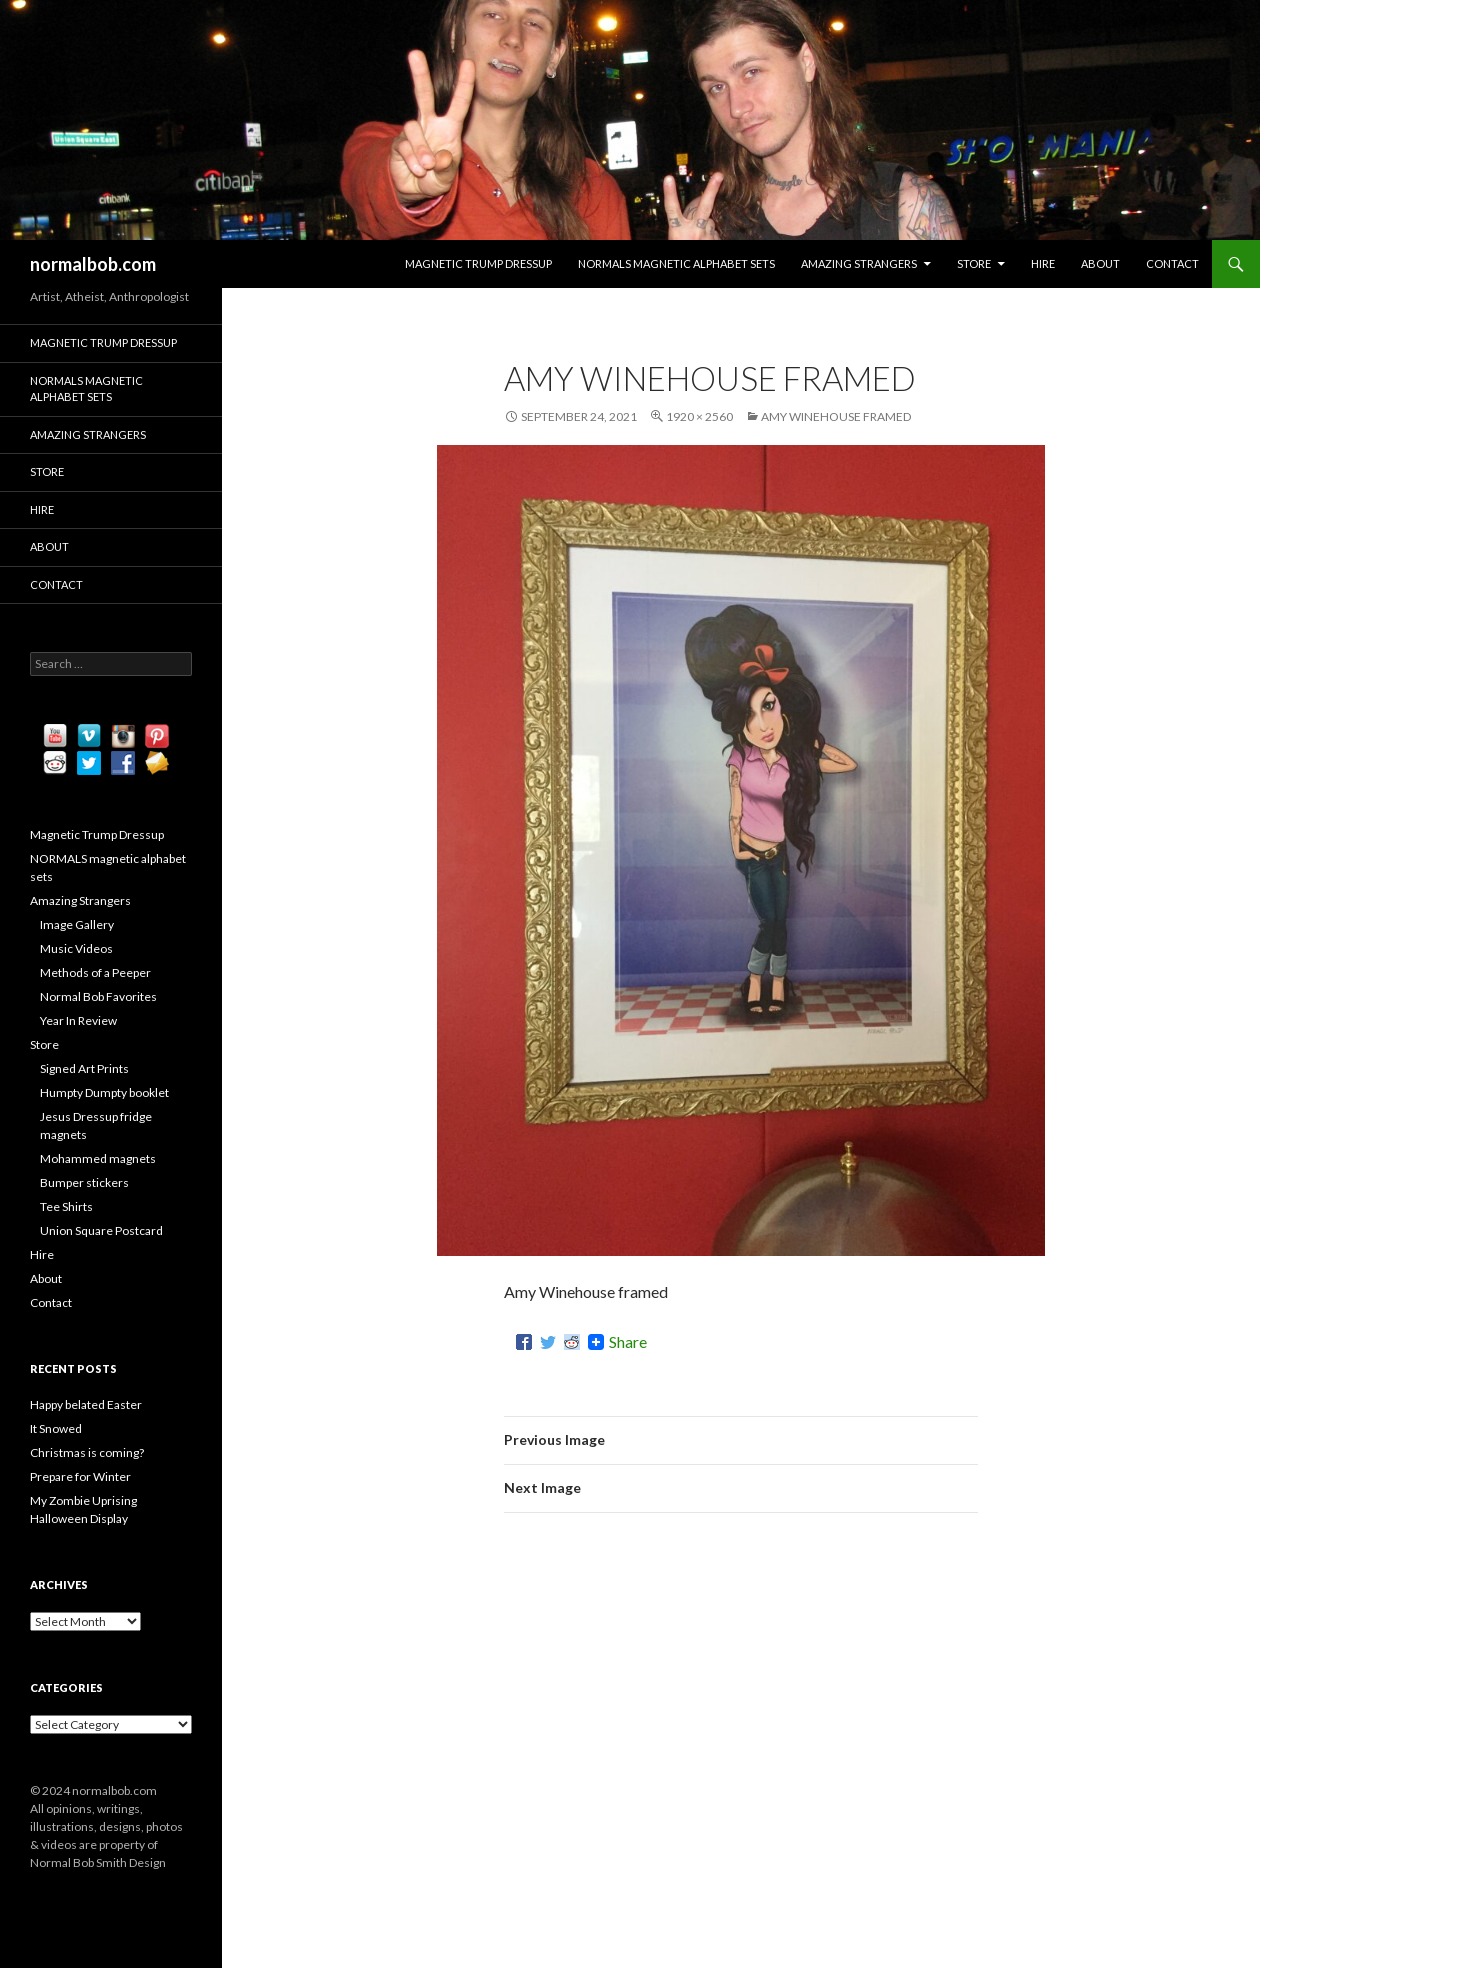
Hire (1043, 263)
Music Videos (76, 948)
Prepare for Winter (80, 1476)
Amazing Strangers (859, 263)
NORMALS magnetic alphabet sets (676, 263)
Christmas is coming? (87, 1452)
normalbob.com (93, 264)
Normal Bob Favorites (98, 996)
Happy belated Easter (86, 1404)
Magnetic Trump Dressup (478, 263)
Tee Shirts (66, 1206)
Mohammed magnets (98, 1158)
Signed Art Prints (84, 1068)
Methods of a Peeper (95, 972)
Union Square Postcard (101, 1230)
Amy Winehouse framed (836, 416)
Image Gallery (77, 924)
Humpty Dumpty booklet (104, 1092)
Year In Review (78, 1020)
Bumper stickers (84, 1182)
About (1100, 263)
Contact (1172, 263)
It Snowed (56, 1428)
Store (974, 263)
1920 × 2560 (699, 416)
